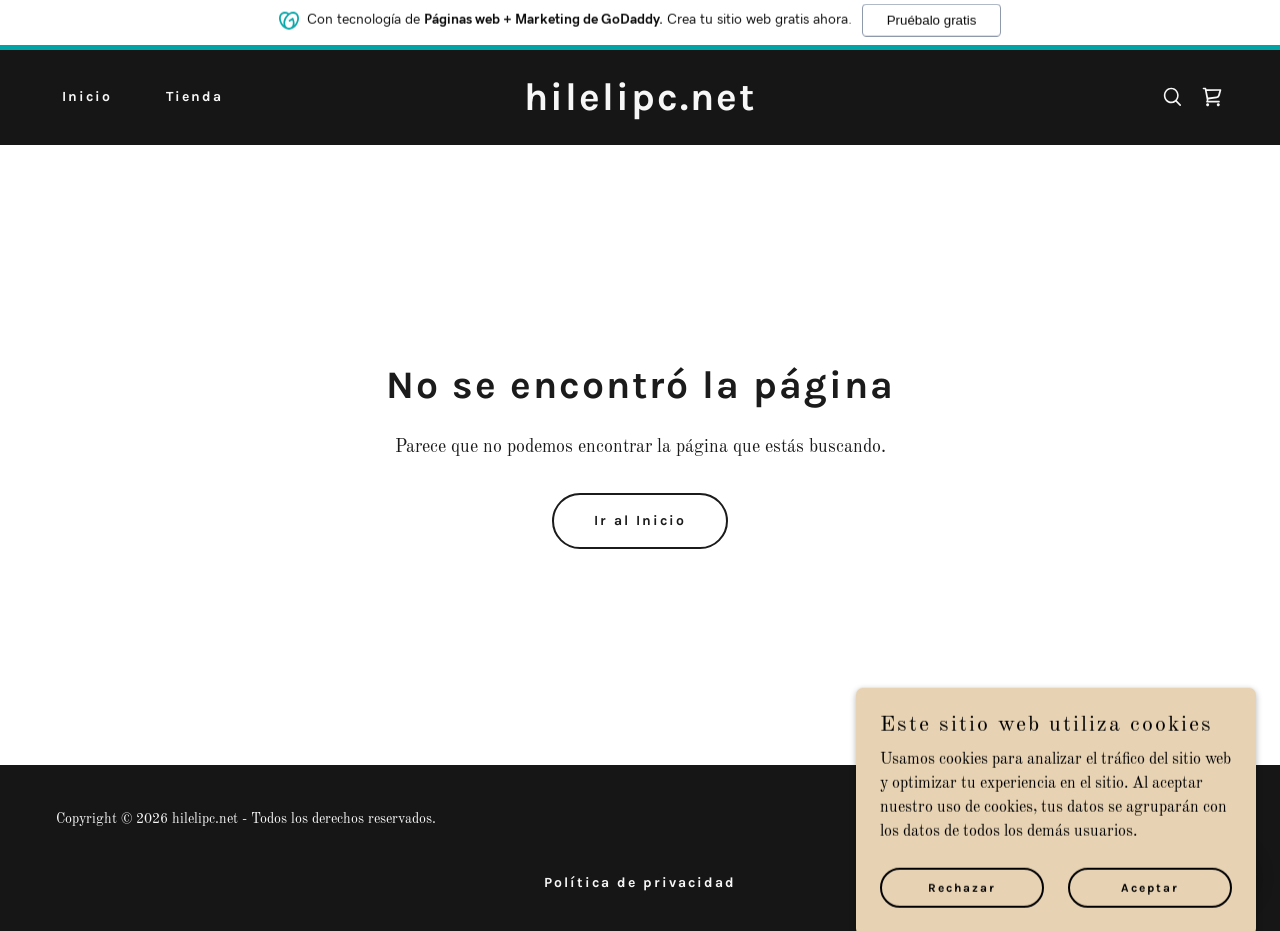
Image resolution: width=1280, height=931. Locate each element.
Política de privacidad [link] (640, 882)
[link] (640, 106)
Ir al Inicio (640, 520)
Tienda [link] (194, 96)
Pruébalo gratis (932, 16)
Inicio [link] (87, 96)
